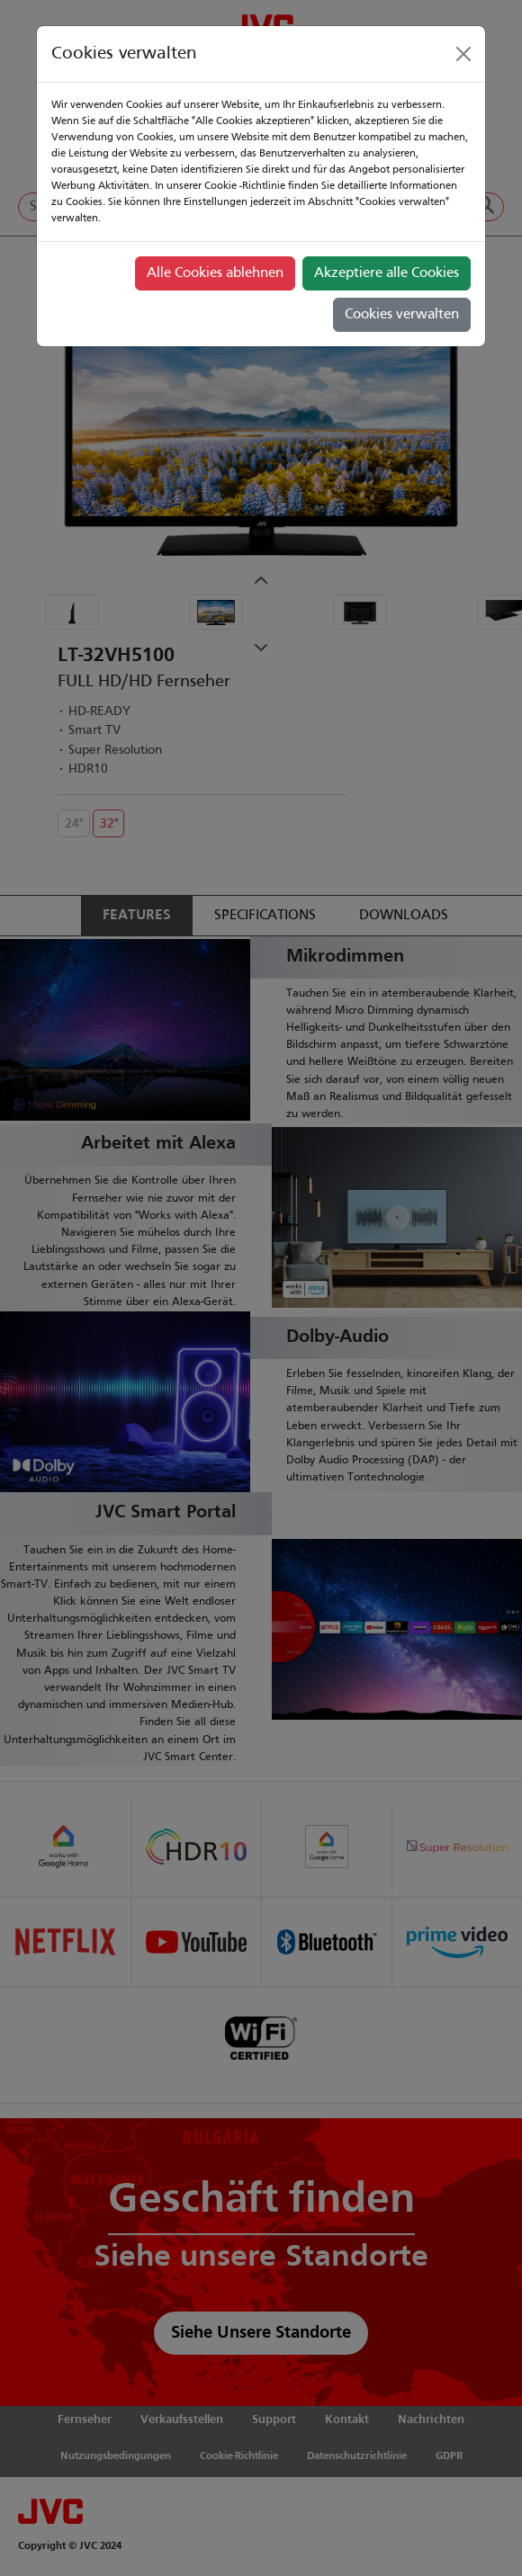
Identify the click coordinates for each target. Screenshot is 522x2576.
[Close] (463, 54)
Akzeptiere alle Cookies (386, 273)
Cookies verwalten (402, 315)
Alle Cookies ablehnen (215, 273)
